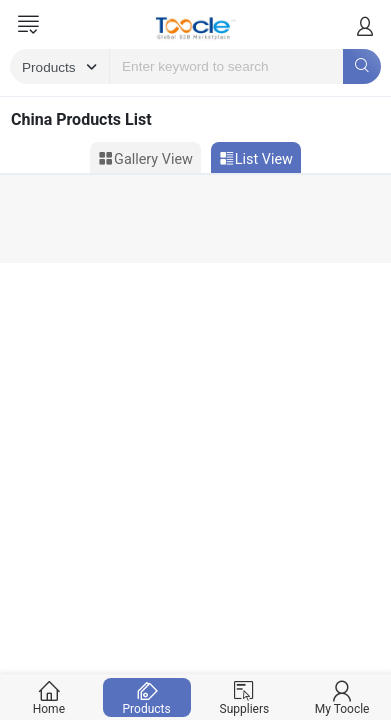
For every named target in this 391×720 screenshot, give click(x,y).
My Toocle (342, 697)
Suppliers (244, 697)
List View (256, 159)
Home (49, 697)
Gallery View (145, 159)
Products (146, 697)
